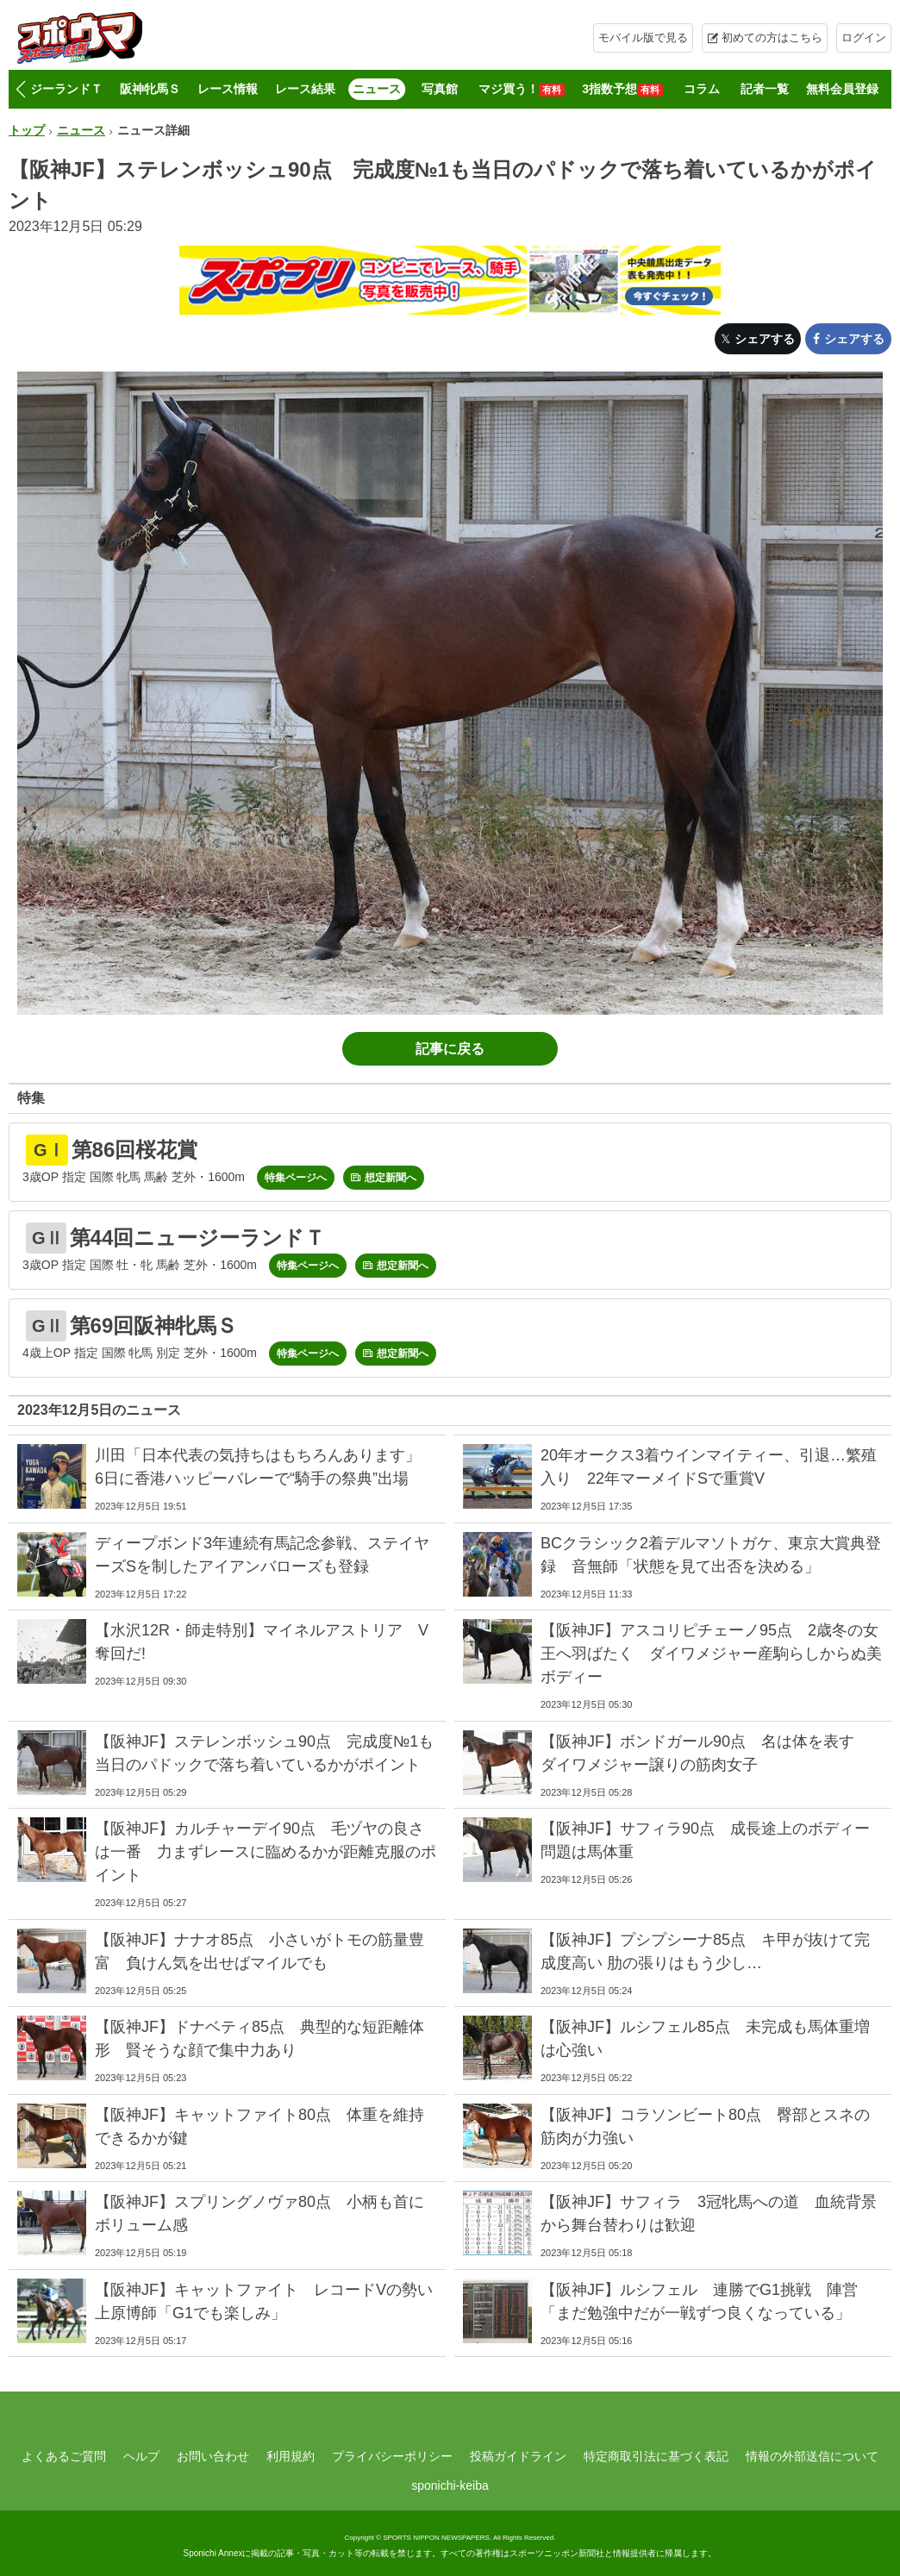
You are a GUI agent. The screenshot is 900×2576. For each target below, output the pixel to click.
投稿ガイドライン (518, 2456)
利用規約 (290, 2456)
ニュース (377, 89)
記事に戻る (450, 1048)
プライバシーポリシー (392, 2456)
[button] (20, 90)
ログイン (863, 37)
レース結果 (305, 89)
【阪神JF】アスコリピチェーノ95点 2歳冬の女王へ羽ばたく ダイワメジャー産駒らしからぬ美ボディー (711, 1653)
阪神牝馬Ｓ (150, 89)
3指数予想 (622, 89)
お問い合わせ (213, 2456)
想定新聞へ (390, 1178)
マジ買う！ (521, 89)
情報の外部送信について (812, 2456)
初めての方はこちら (772, 37)
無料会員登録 (842, 89)
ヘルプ (141, 2456)
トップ (27, 130)
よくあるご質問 (64, 2456)
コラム (702, 89)
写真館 (440, 89)
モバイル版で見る (643, 37)
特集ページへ (296, 1178)
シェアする (764, 339)
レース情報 (227, 89)
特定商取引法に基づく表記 (656, 2456)
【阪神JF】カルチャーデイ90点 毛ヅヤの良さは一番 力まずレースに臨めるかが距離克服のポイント (265, 1852)
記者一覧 (765, 89)
